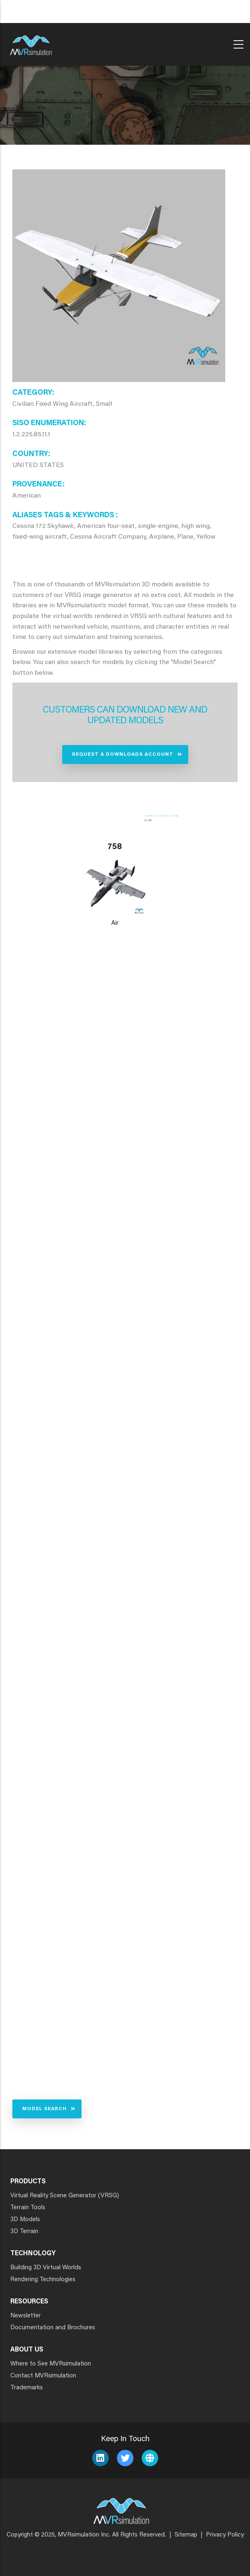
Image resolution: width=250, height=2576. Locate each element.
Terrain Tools (27, 2208)
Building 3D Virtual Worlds (45, 2268)
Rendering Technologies (42, 2280)
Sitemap (186, 2535)
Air (115, 923)
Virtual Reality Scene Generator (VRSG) (64, 2196)
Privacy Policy (225, 2535)
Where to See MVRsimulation (50, 2364)
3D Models (25, 2220)
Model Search (44, 2108)
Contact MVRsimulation (43, 2376)
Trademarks (26, 2388)
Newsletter (25, 2316)
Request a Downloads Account (122, 754)
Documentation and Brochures (52, 2328)
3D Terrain (24, 2232)
